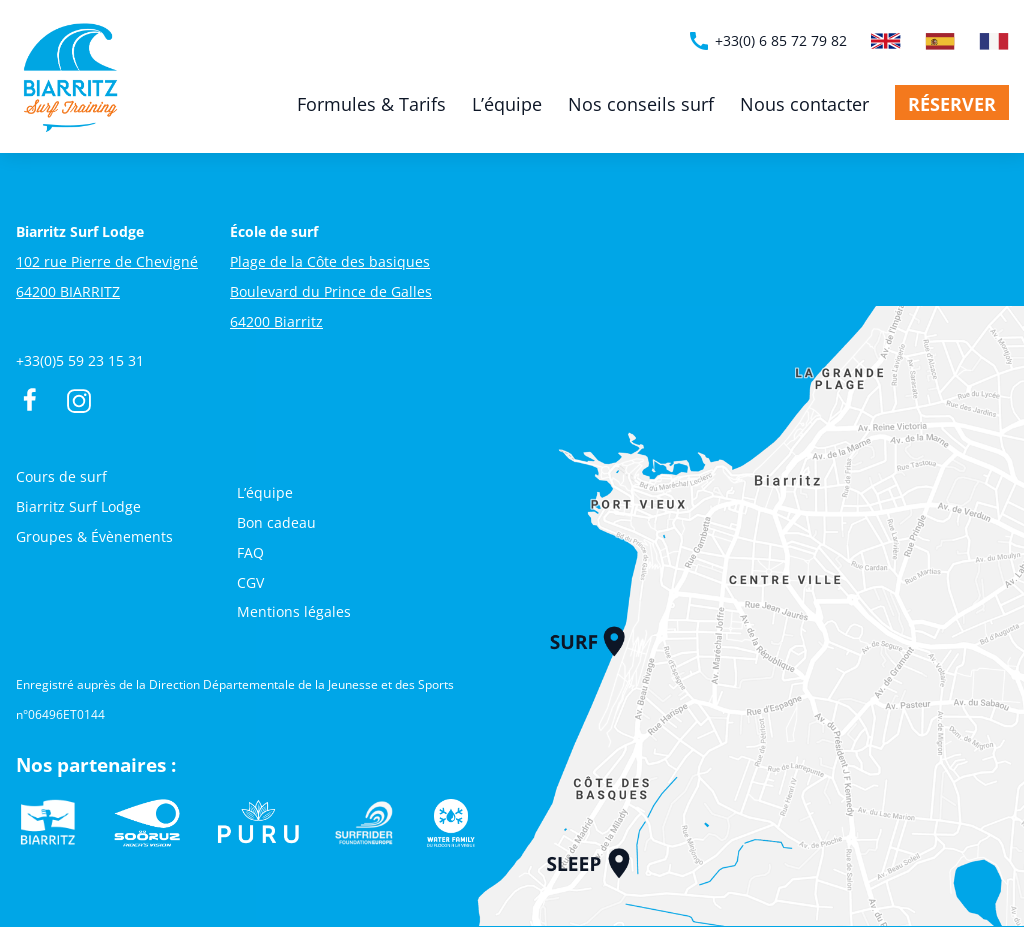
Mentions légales (294, 611)
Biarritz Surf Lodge (78, 506)
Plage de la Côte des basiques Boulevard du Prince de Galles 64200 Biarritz (331, 291)
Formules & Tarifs (371, 104)
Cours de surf (61, 476)
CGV (250, 582)
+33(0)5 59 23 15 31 (80, 360)
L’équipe (507, 104)
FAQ (250, 552)
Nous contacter (804, 104)
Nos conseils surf (641, 104)
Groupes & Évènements (94, 536)
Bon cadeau (276, 522)
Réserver (952, 104)
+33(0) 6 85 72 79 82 (767, 41)
